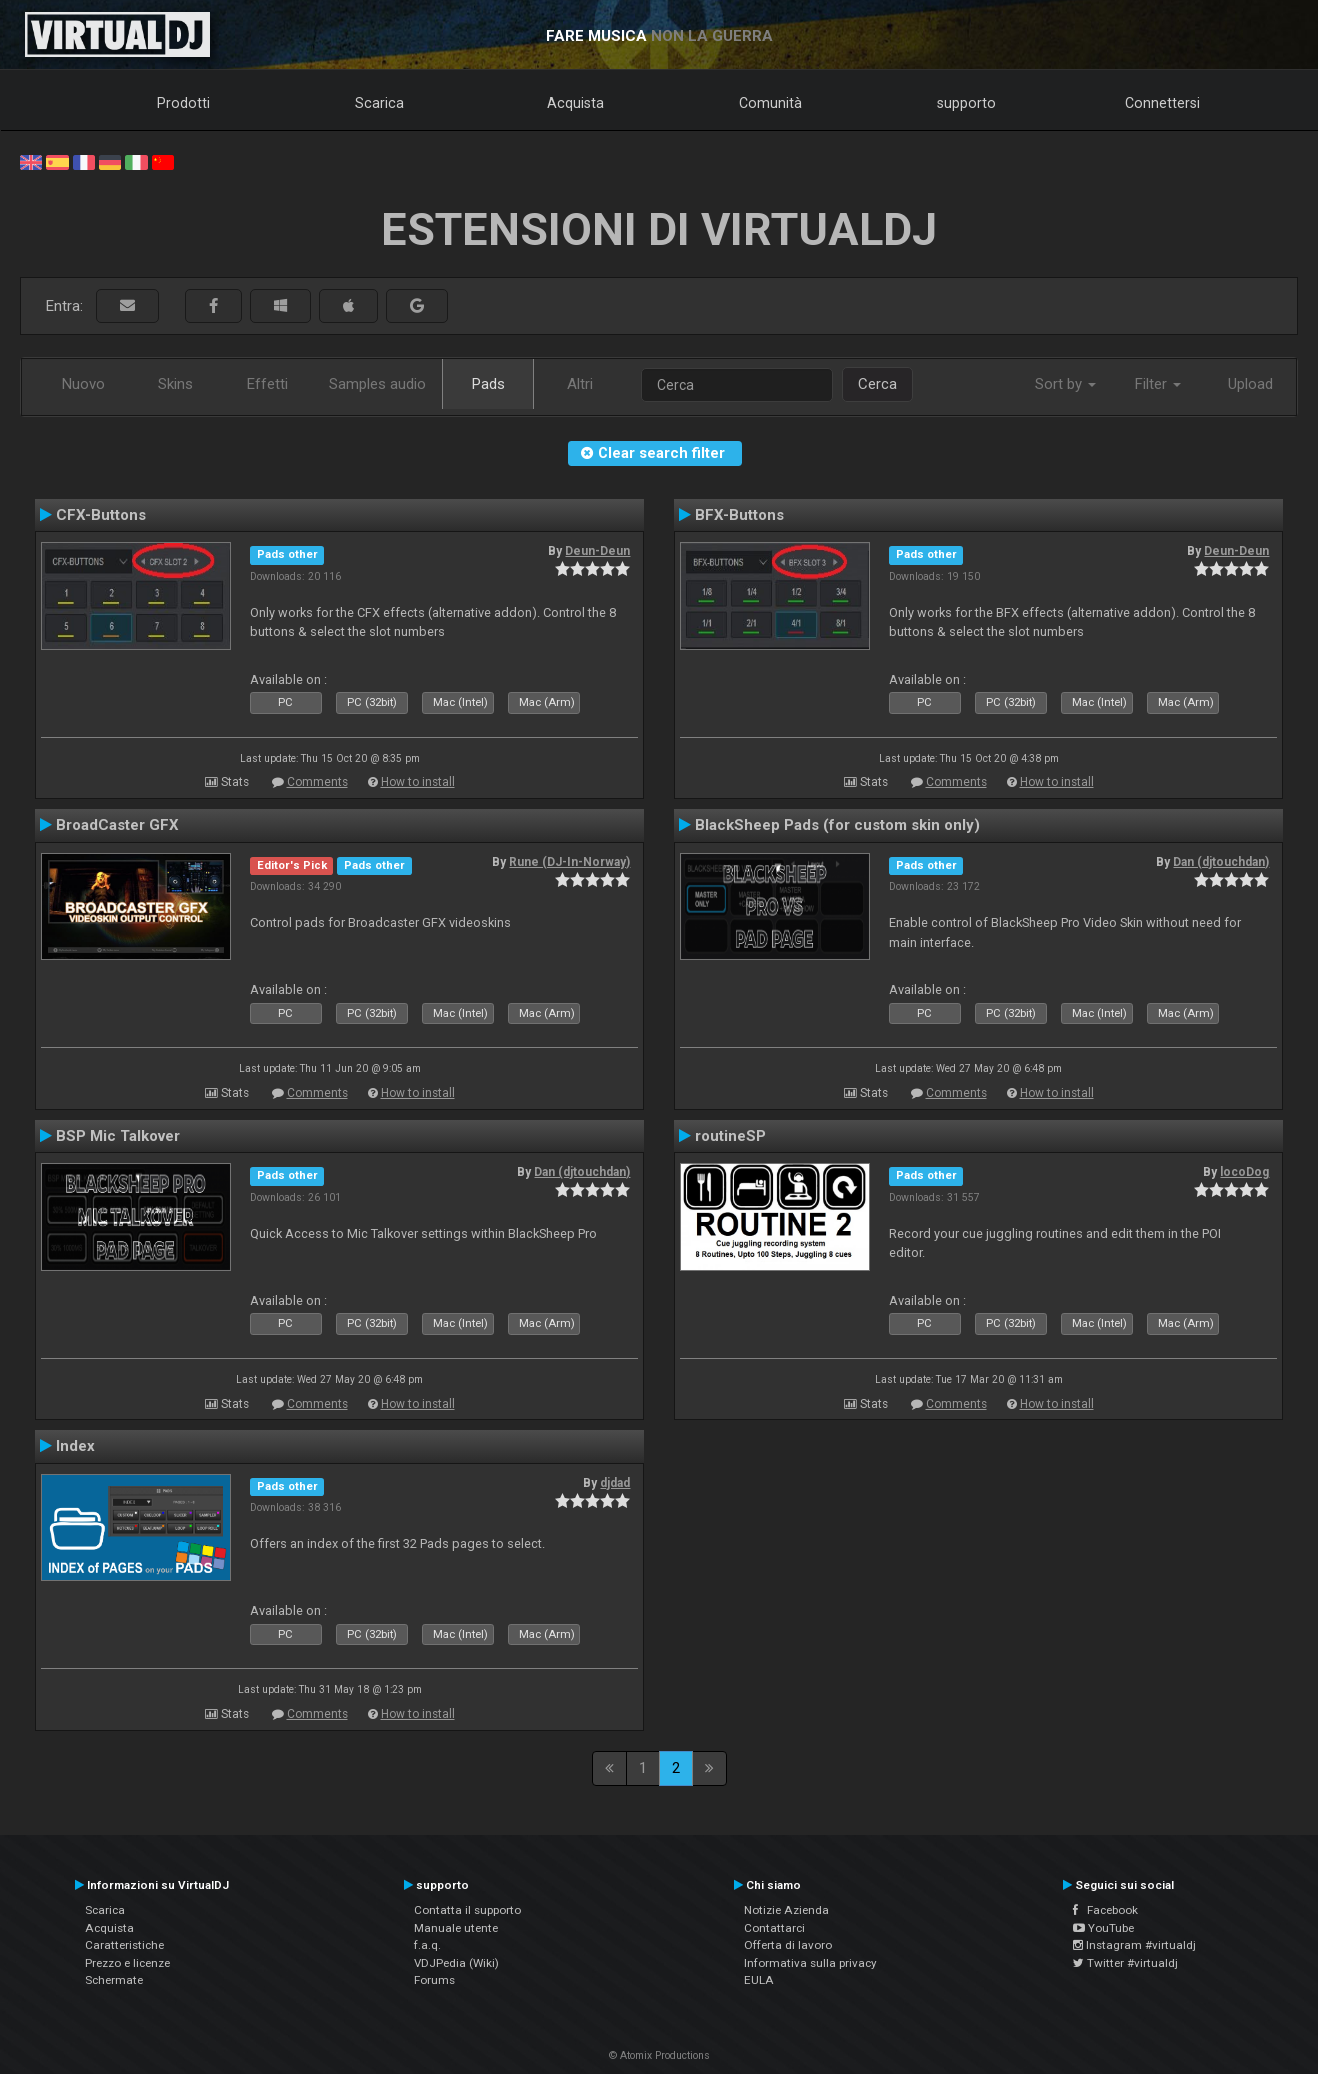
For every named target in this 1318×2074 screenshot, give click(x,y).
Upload (1250, 384)
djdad (615, 1483)
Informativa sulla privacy (810, 1963)
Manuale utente (456, 1928)
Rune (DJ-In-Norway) (569, 862)
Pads (488, 384)
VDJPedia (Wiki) (456, 1963)
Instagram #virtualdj (1134, 1945)
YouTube (1103, 1928)
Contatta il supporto (467, 1910)
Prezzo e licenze (127, 1963)
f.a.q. (427, 1945)
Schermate (114, 1980)
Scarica (379, 103)
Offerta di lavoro (788, 1945)
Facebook (1105, 1910)
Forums (434, 1980)
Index (75, 1446)
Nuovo (83, 384)
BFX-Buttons (739, 515)
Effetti (267, 384)
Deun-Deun (597, 551)
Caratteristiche (124, 1945)
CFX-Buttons (101, 515)
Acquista (575, 103)
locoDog (1244, 1172)
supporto (966, 103)
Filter (1158, 384)
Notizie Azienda (786, 1910)
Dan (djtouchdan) (1221, 862)
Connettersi (1162, 103)
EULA (759, 1980)
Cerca (877, 384)
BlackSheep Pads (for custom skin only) (837, 825)
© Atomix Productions (659, 2055)
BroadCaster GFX (117, 825)
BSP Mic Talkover (118, 1136)
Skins (175, 384)
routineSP (730, 1136)
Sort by (1065, 384)
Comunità (770, 103)
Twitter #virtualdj (1125, 1963)
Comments (317, 782)
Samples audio (377, 384)
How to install (418, 782)
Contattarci (774, 1928)
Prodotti (183, 103)
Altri (580, 384)
